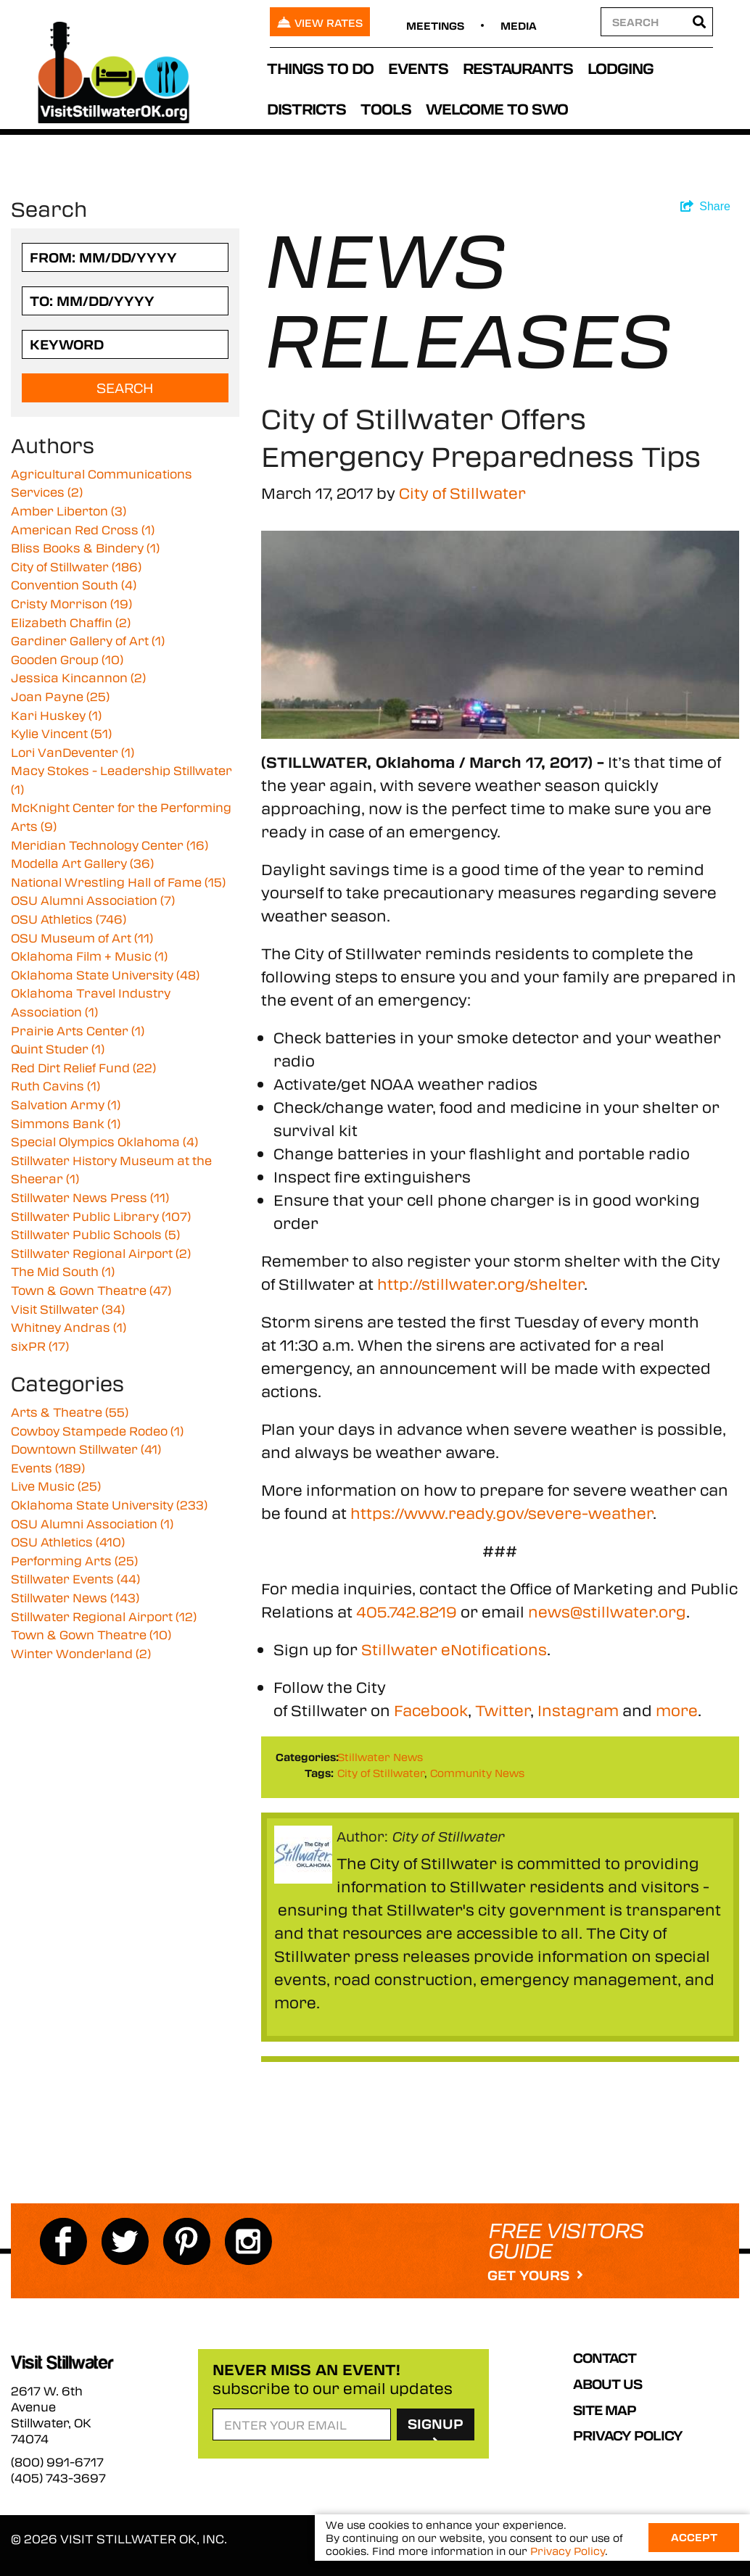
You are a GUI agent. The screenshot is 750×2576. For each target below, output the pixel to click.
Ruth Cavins (55, 1085)
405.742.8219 (406, 1611)
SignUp (435, 2427)
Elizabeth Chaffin (71, 622)
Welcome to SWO (497, 108)
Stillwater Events (75, 1578)
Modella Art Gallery (82, 863)
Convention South (73, 584)
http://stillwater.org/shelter (480, 1283)
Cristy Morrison (71, 603)
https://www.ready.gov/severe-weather (501, 1512)
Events (418, 67)
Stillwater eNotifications (454, 1649)
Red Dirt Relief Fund (83, 1067)
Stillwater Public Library (101, 1216)
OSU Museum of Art (82, 937)
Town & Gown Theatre (91, 1290)
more (677, 1709)
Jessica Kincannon (78, 677)
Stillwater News (380, 1756)
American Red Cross (82, 529)
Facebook (431, 1709)
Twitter (502, 1709)
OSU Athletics (68, 919)
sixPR (40, 1346)
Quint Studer (57, 1048)
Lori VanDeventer (72, 752)
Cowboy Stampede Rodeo (97, 1430)
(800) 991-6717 (57, 2462)
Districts (306, 108)
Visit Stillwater (68, 1309)
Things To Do (320, 67)
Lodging (621, 67)
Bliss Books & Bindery (85, 547)
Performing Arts (74, 1560)
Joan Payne (60, 696)
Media (518, 25)
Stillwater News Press (90, 1197)
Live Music (56, 1486)
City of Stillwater (462, 492)
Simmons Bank (65, 1123)
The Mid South (63, 1271)
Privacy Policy (628, 2435)
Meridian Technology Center (109, 845)
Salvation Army (65, 1104)
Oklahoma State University (105, 974)
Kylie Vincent (61, 733)
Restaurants (518, 67)
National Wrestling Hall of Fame (118, 882)
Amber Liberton (68, 510)
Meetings (435, 25)
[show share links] (705, 206)
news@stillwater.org (607, 1611)
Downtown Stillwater (86, 1449)
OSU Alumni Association (93, 900)
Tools (385, 108)
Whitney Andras (68, 1327)
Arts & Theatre (69, 1412)
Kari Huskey (56, 715)
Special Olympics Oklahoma (104, 1141)
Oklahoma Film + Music (89, 956)
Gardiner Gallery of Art (88, 640)
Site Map (604, 2410)
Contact (604, 2357)
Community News (477, 1772)
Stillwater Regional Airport (101, 1253)
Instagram (578, 1709)
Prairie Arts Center (77, 1030)
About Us (607, 2383)
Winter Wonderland (81, 1653)
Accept (694, 2537)
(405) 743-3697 (58, 2478)
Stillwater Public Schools (95, 1234)
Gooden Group (67, 659)
